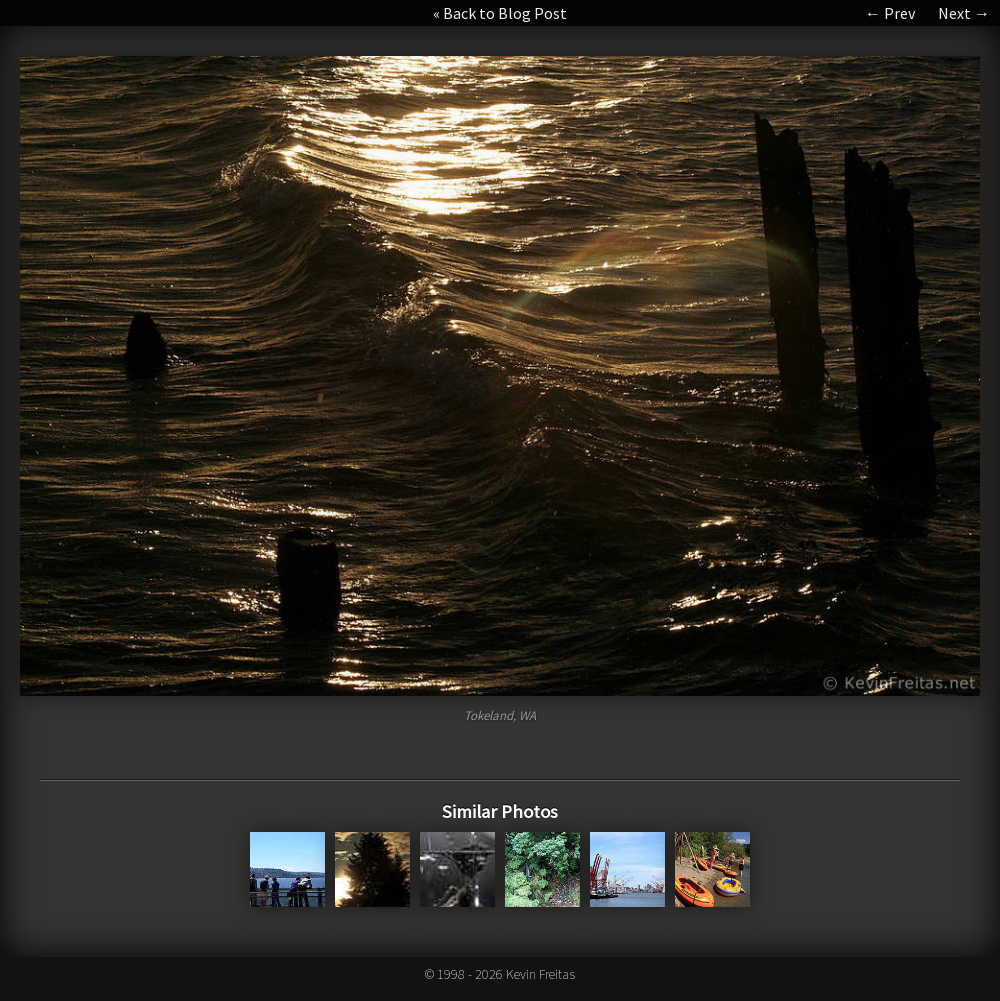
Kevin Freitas (540, 974)
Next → (964, 13)
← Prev (890, 13)
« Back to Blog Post (500, 13)
